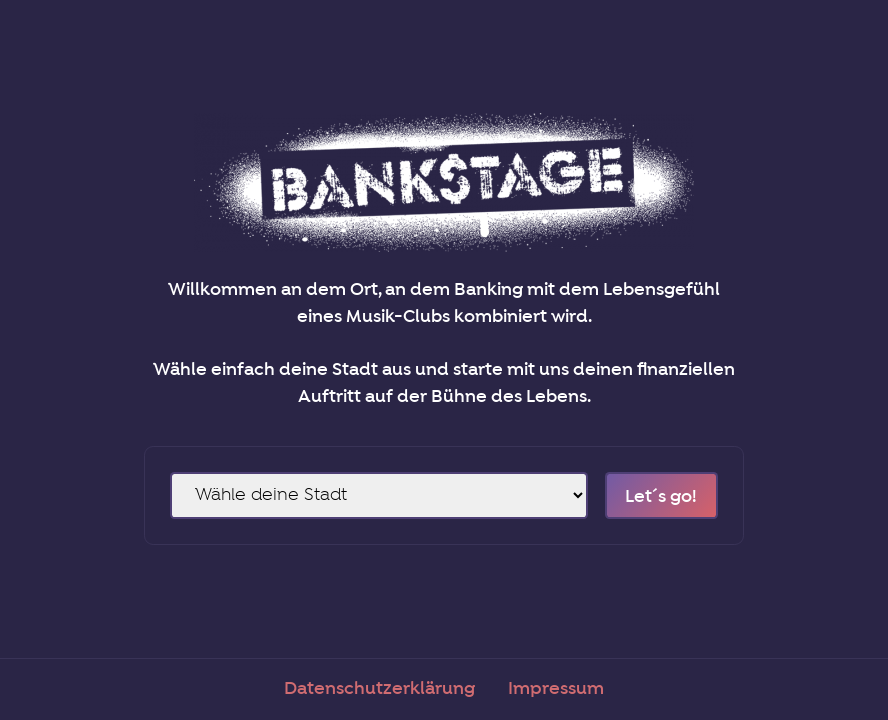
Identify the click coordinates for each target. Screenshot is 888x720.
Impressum (556, 689)
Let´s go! (661, 497)
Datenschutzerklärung (379, 689)
